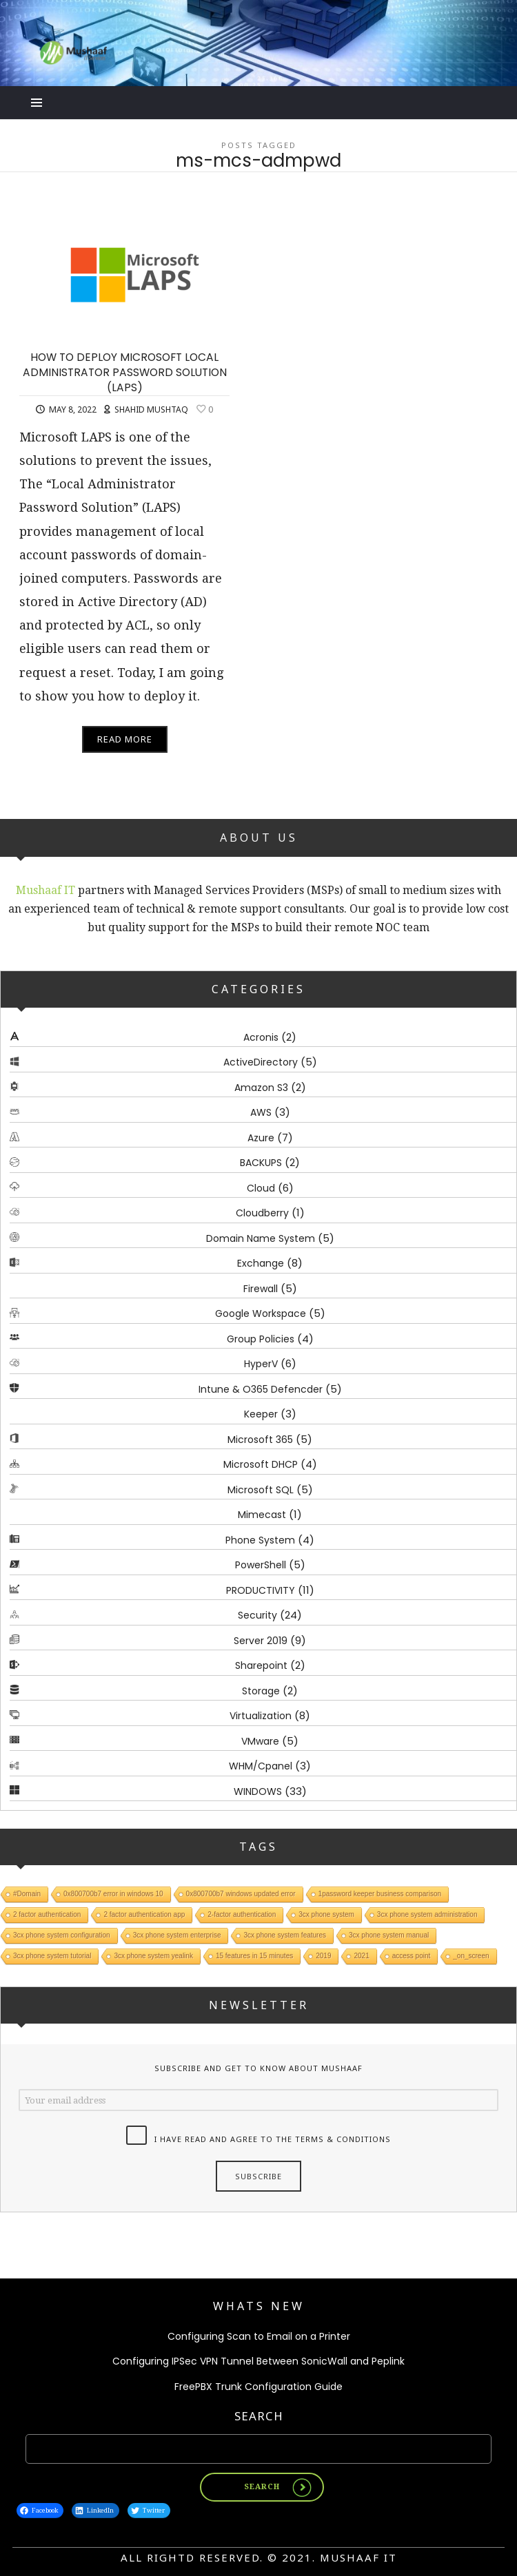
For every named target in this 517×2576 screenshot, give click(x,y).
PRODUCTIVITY (260, 1590)
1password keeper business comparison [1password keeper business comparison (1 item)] (379, 1894)
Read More (124, 739)
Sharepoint (261, 1665)
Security (257, 1615)
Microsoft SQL (260, 1490)
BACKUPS (261, 1163)
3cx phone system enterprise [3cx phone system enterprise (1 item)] (177, 1935)
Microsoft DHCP (260, 1464)
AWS (261, 1112)
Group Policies (260, 1339)
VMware (260, 1741)
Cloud (261, 1188)
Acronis (260, 1037)
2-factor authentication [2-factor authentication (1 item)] (241, 1914)
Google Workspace (260, 1313)
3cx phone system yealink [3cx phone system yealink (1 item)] (153, 1956)
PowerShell (260, 1565)
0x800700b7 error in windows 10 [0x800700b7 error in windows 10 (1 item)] (113, 1894)
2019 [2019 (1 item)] (323, 1956)
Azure (260, 1138)
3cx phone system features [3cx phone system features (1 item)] (284, 1935)
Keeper (261, 1414)
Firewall (260, 1289)
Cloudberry (262, 1213)
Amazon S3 (261, 1087)
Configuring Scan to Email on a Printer (259, 2336)
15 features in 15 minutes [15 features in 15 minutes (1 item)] (254, 1956)
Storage (261, 1691)
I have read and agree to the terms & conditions (272, 2139)
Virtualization (261, 1716)
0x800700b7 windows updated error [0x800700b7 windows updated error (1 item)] (241, 1894)
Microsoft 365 (260, 1439)
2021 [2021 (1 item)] (361, 1956)
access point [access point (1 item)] (411, 1956)
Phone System (260, 1540)
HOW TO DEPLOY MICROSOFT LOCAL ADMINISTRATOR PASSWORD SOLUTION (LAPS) (125, 372)
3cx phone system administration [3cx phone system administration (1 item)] (427, 1914)
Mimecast (262, 1514)
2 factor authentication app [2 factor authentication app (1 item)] (144, 1914)
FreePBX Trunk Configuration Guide (258, 2386)
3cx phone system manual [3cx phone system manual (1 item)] (389, 1935)
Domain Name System (260, 1238)
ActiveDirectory (260, 1062)
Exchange (260, 1263)
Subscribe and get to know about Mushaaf (258, 2068)
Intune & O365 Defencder (261, 1389)
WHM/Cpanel (260, 1766)
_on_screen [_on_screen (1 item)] (471, 1956)
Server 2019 (260, 1641)
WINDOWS (258, 1791)
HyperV (261, 1364)
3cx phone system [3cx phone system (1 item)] (326, 1914)
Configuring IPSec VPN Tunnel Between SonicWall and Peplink (258, 2361)
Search (258, 2416)
